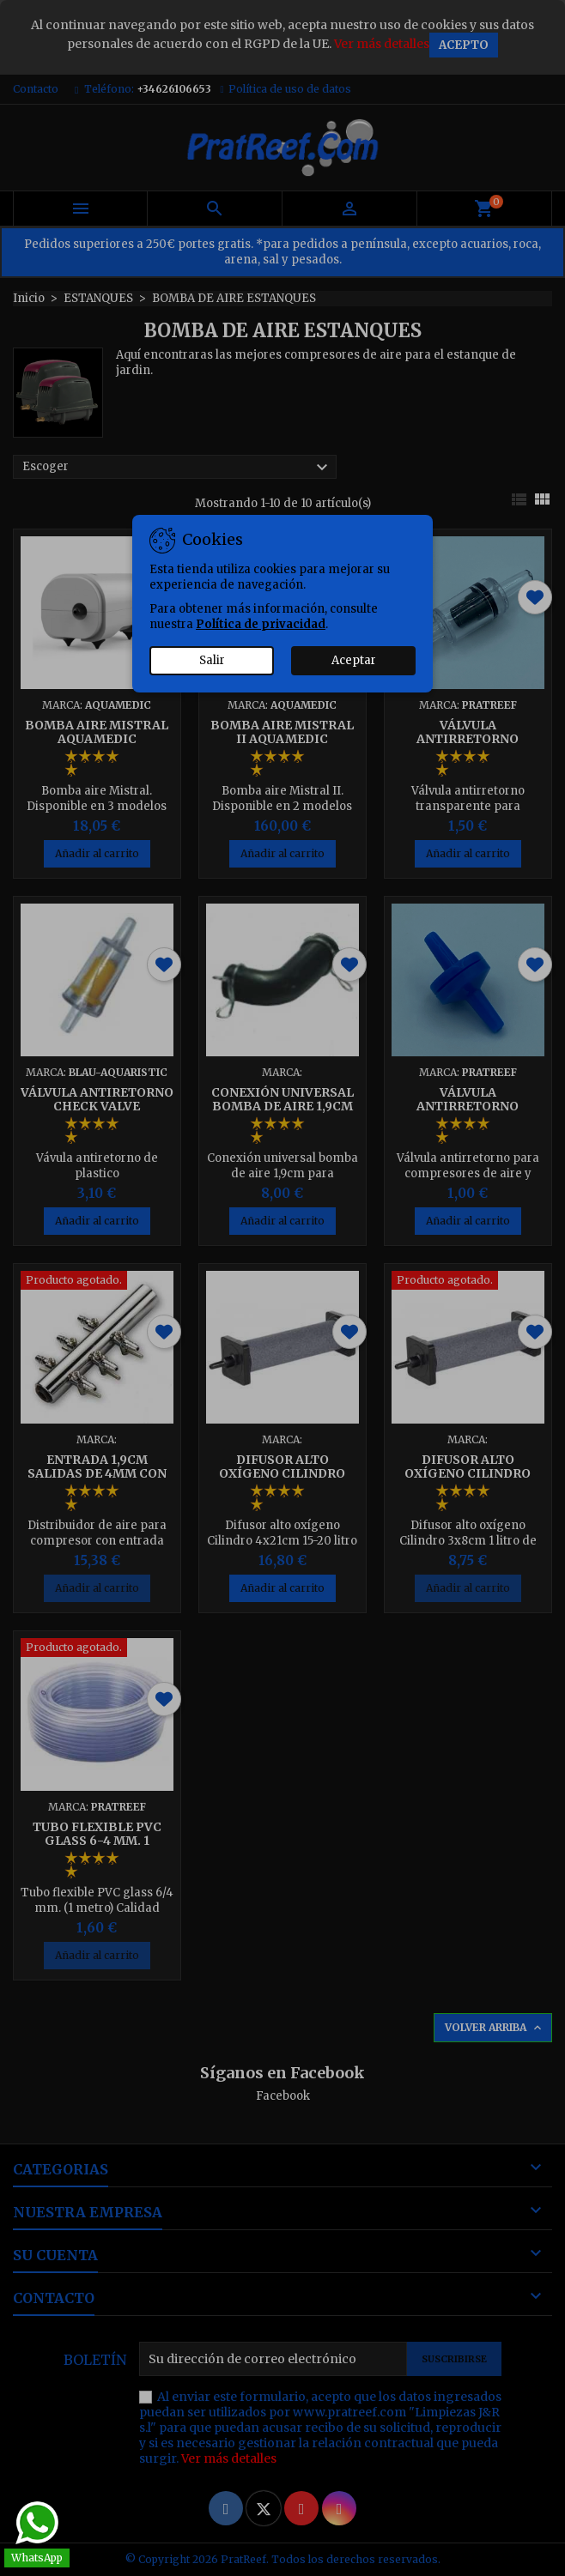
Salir (212, 660)
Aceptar (353, 660)
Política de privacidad (260, 624)
